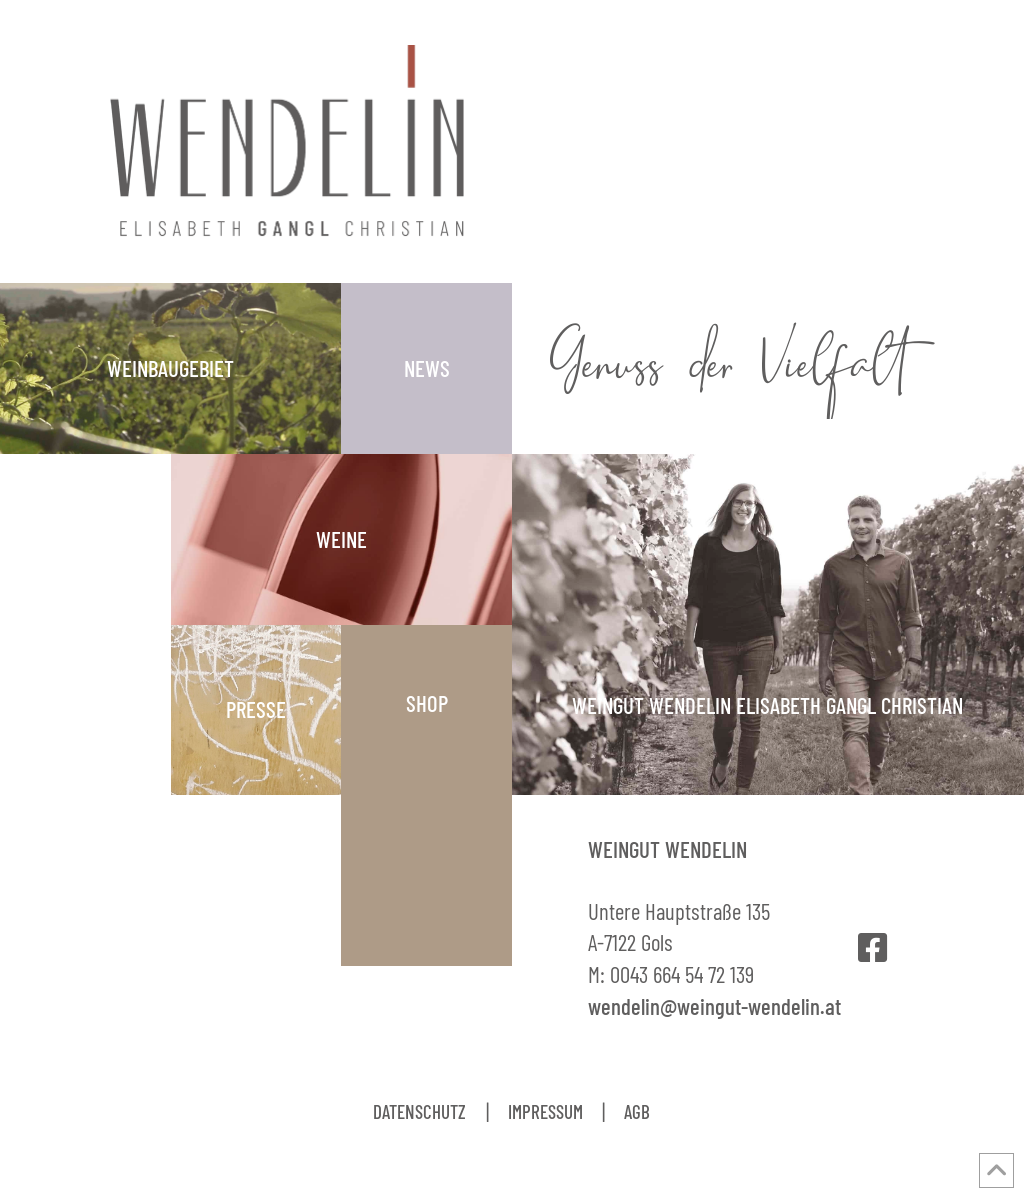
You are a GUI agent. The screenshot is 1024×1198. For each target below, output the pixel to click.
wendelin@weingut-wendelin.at (714, 1006)
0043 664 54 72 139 (682, 974)
